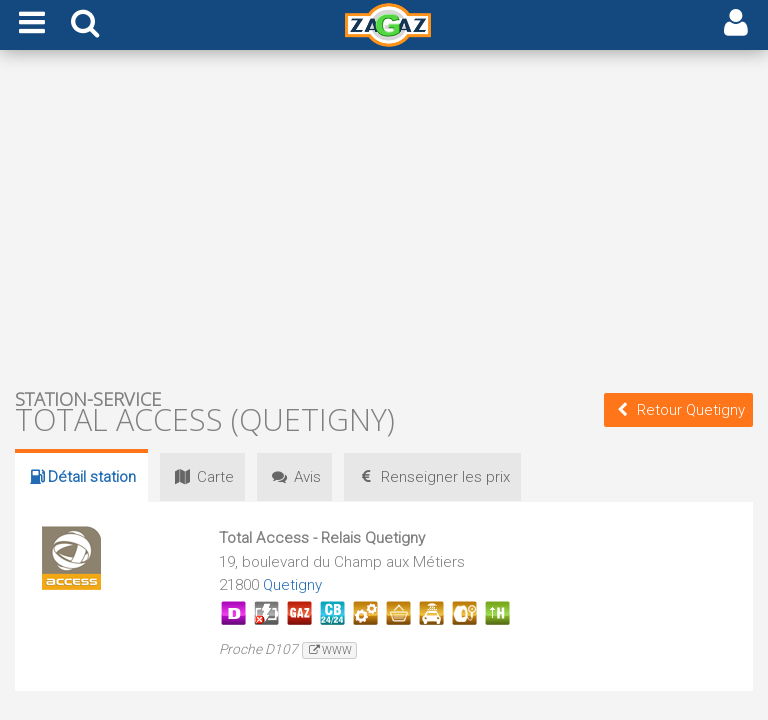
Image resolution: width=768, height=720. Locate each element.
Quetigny (293, 585)
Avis (297, 477)
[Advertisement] (384, 218)
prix (437, 477)
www (329, 650)
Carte (203, 477)
